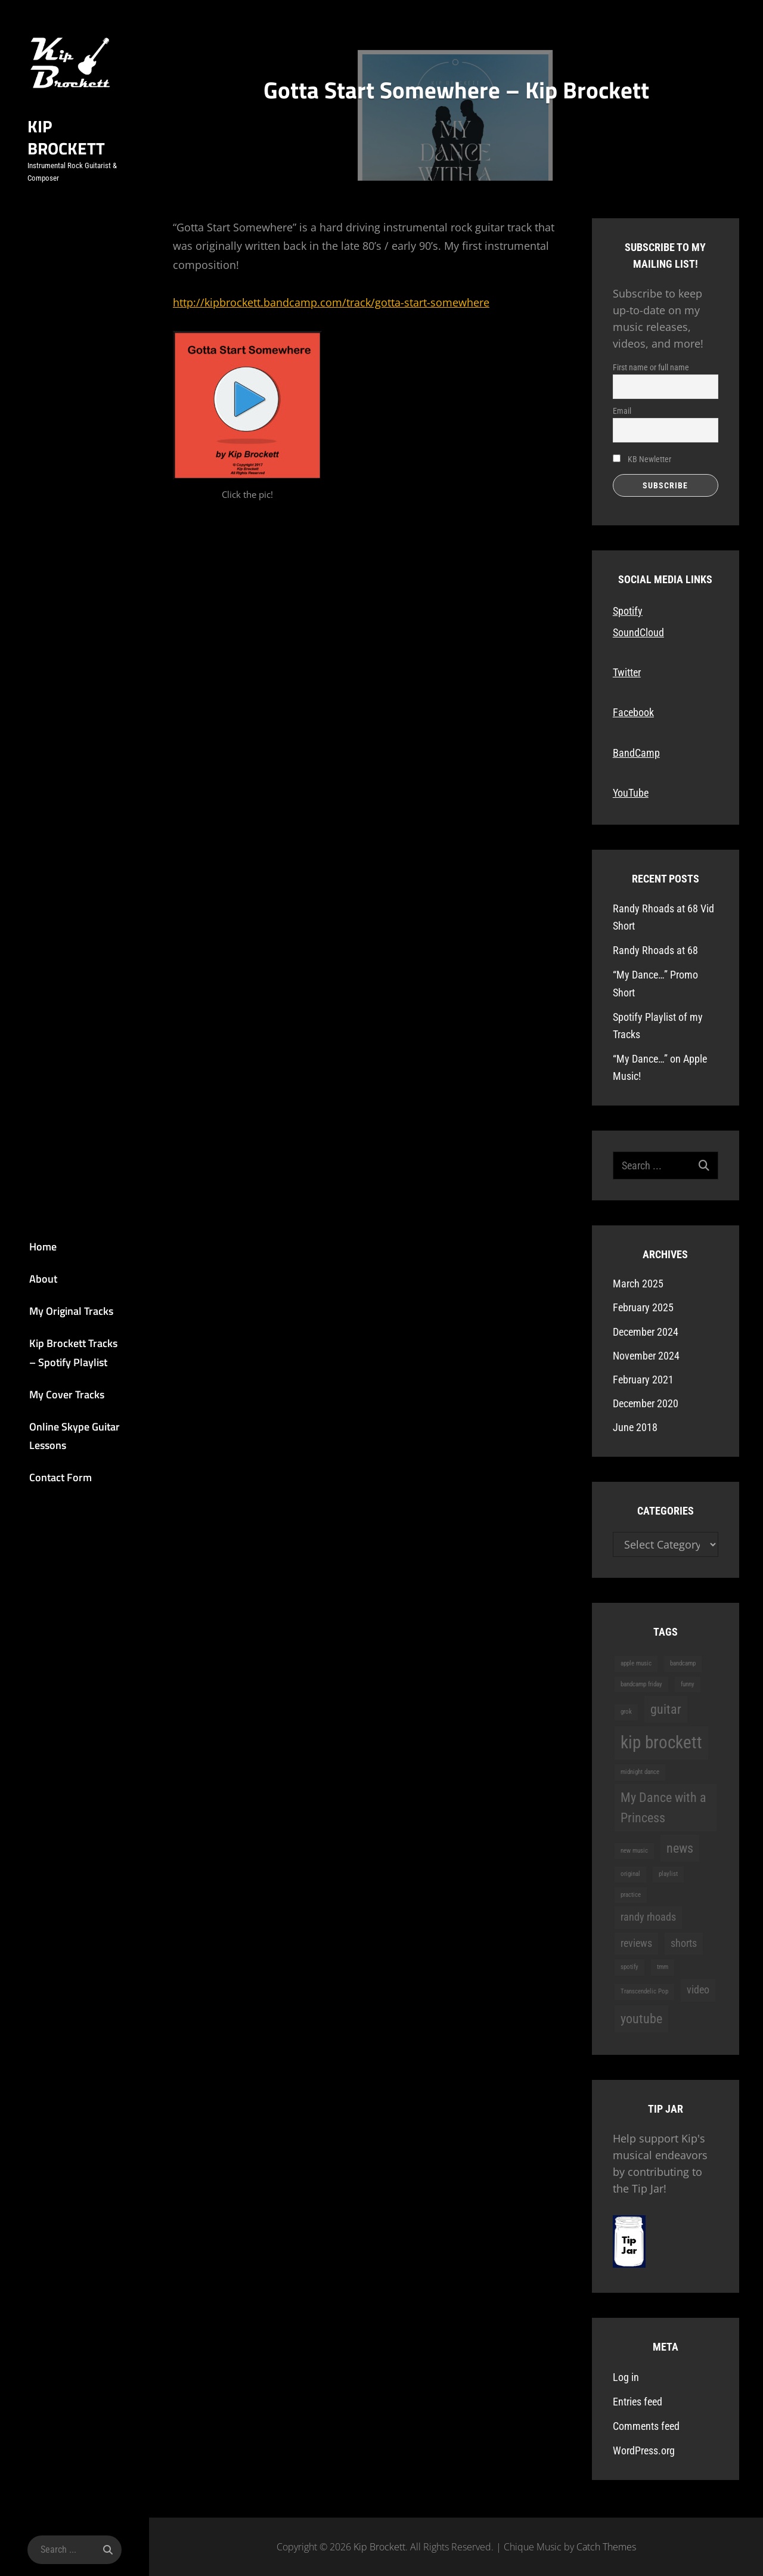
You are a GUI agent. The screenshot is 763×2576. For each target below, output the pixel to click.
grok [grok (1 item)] (626, 1712)
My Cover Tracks (52, 1399)
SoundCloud (638, 632)
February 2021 (643, 1379)
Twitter (627, 672)
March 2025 (638, 1283)
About (29, 1274)
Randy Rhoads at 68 (655, 950)
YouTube (631, 793)
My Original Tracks (57, 1309)
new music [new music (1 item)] (634, 1850)
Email (622, 411)
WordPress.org (644, 2450)
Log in (626, 2377)
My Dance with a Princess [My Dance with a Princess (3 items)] (663, 1807)
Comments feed (646, 2426)
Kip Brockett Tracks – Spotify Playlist (63, 1354)
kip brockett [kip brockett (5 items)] (661, 1742)
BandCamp (636, 753)
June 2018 (635, 1427)
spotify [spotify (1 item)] (629, 1967)
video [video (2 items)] (698, 1990)
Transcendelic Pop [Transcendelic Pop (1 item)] (644, 1991)
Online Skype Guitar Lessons (60, 1444)
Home (28, 1238)
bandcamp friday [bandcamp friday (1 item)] (641, 1684)
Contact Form (46, 1489)
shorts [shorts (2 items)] (684, 1943)
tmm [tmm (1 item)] (662, 1967)
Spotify (628, 611)
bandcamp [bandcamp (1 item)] (683, 1663)
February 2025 (643, 1307)
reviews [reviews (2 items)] (636, 1943)
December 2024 (645, 1332)
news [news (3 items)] (679, 1848)
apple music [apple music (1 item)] (636, 1663)
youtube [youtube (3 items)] (641, 2018)
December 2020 (645, 1403)
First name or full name (651, 367)
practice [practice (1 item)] (631, 1895)
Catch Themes (606, 2546)
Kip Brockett (67, 150)
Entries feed (637, 2401)
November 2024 (646, 1355)
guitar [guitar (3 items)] (665, 1709)
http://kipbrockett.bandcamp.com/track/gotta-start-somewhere (331, 302)
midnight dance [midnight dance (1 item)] (640, 1772)
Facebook (633, 712)
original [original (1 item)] (630, 1874)
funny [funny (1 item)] (687, 1684)
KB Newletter (642, 459)
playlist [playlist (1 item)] (668, 1874)
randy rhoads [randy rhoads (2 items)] (648, 1917)
